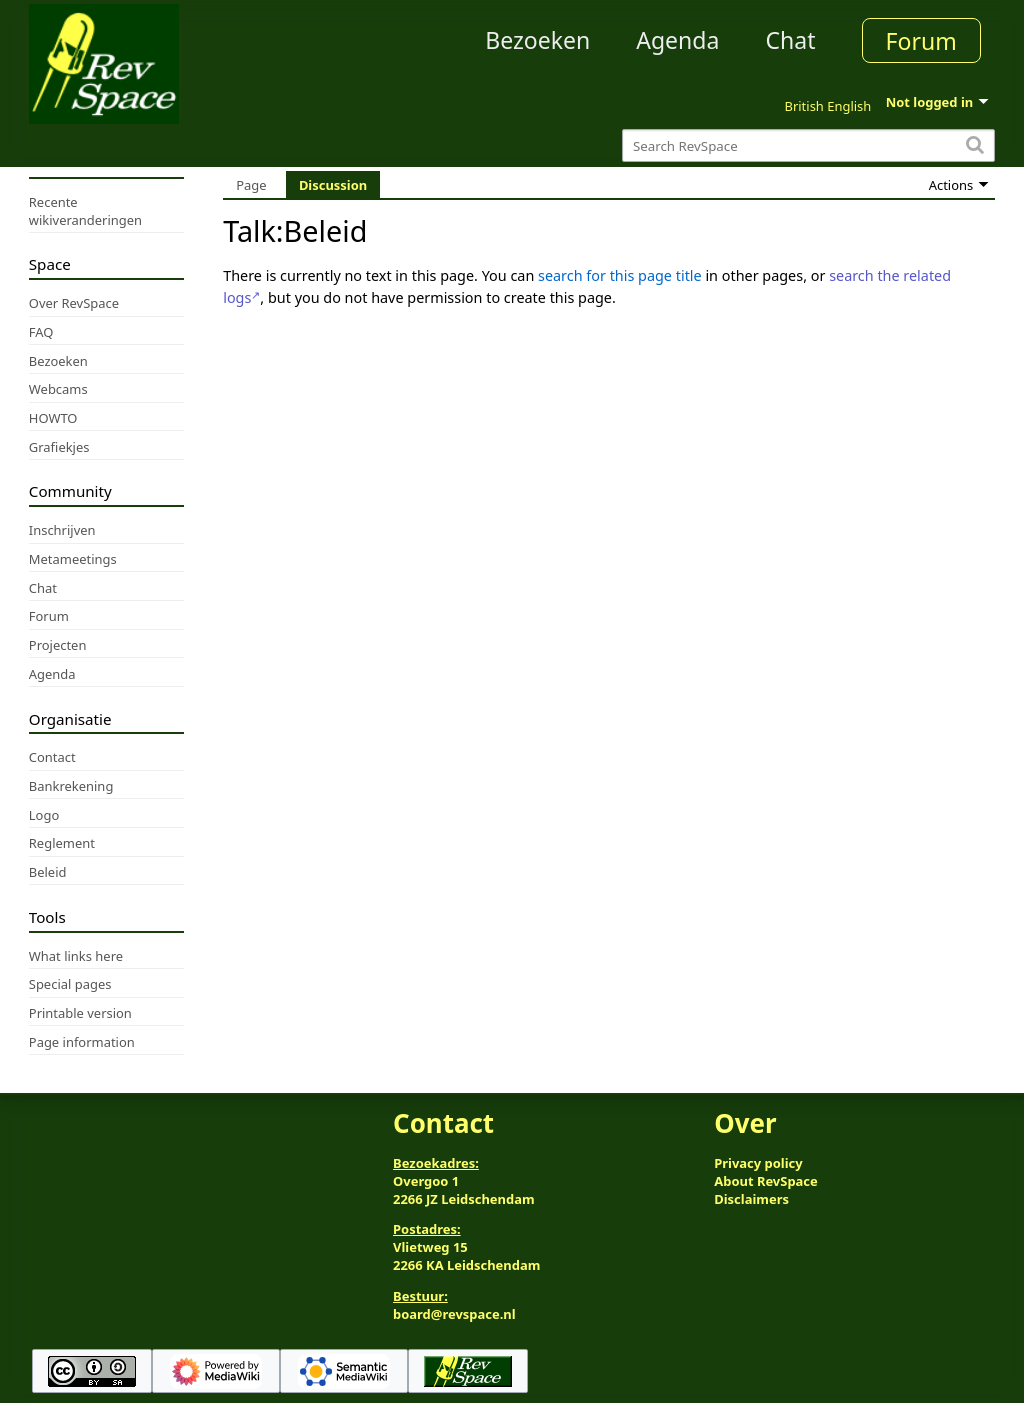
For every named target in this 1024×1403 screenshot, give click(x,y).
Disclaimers (751, 1199)
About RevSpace (766, 1181)
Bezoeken (537, 40)
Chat (790, 40)
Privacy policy (758, 1163)
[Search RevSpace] (808, 145)
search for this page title (620, 275)
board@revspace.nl (454, 1314)
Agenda (677, 40)
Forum (921, 41)
